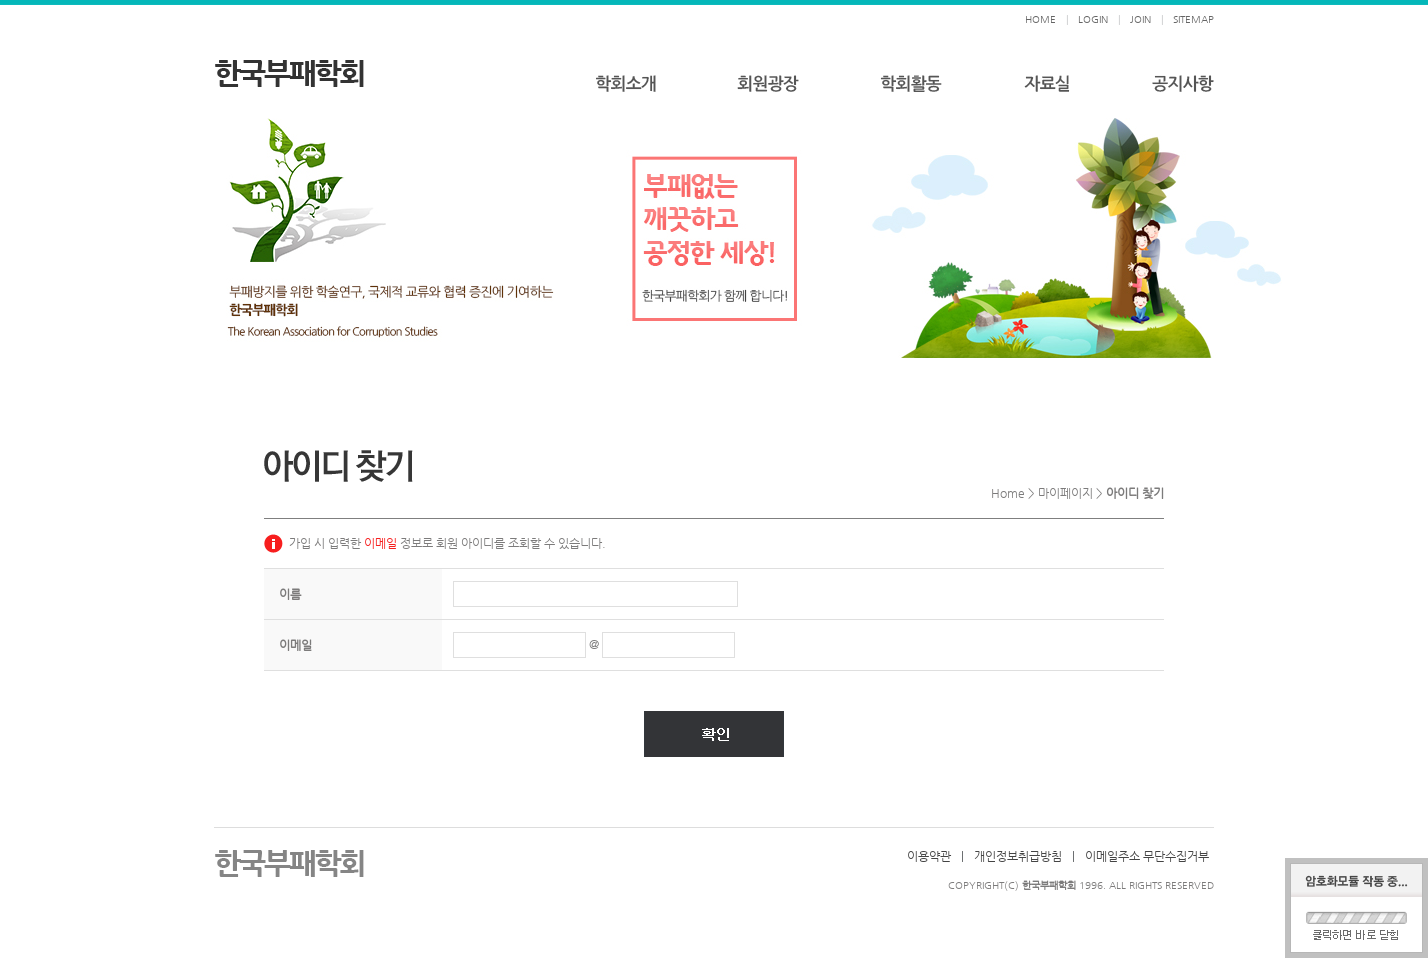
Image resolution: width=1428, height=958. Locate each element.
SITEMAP (1193, 19)
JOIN (1140, 19)
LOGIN (1093, 19)
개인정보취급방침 (1018, 856)
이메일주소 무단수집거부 (1147, 856)
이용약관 (929, 856)
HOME (1040, 19)
